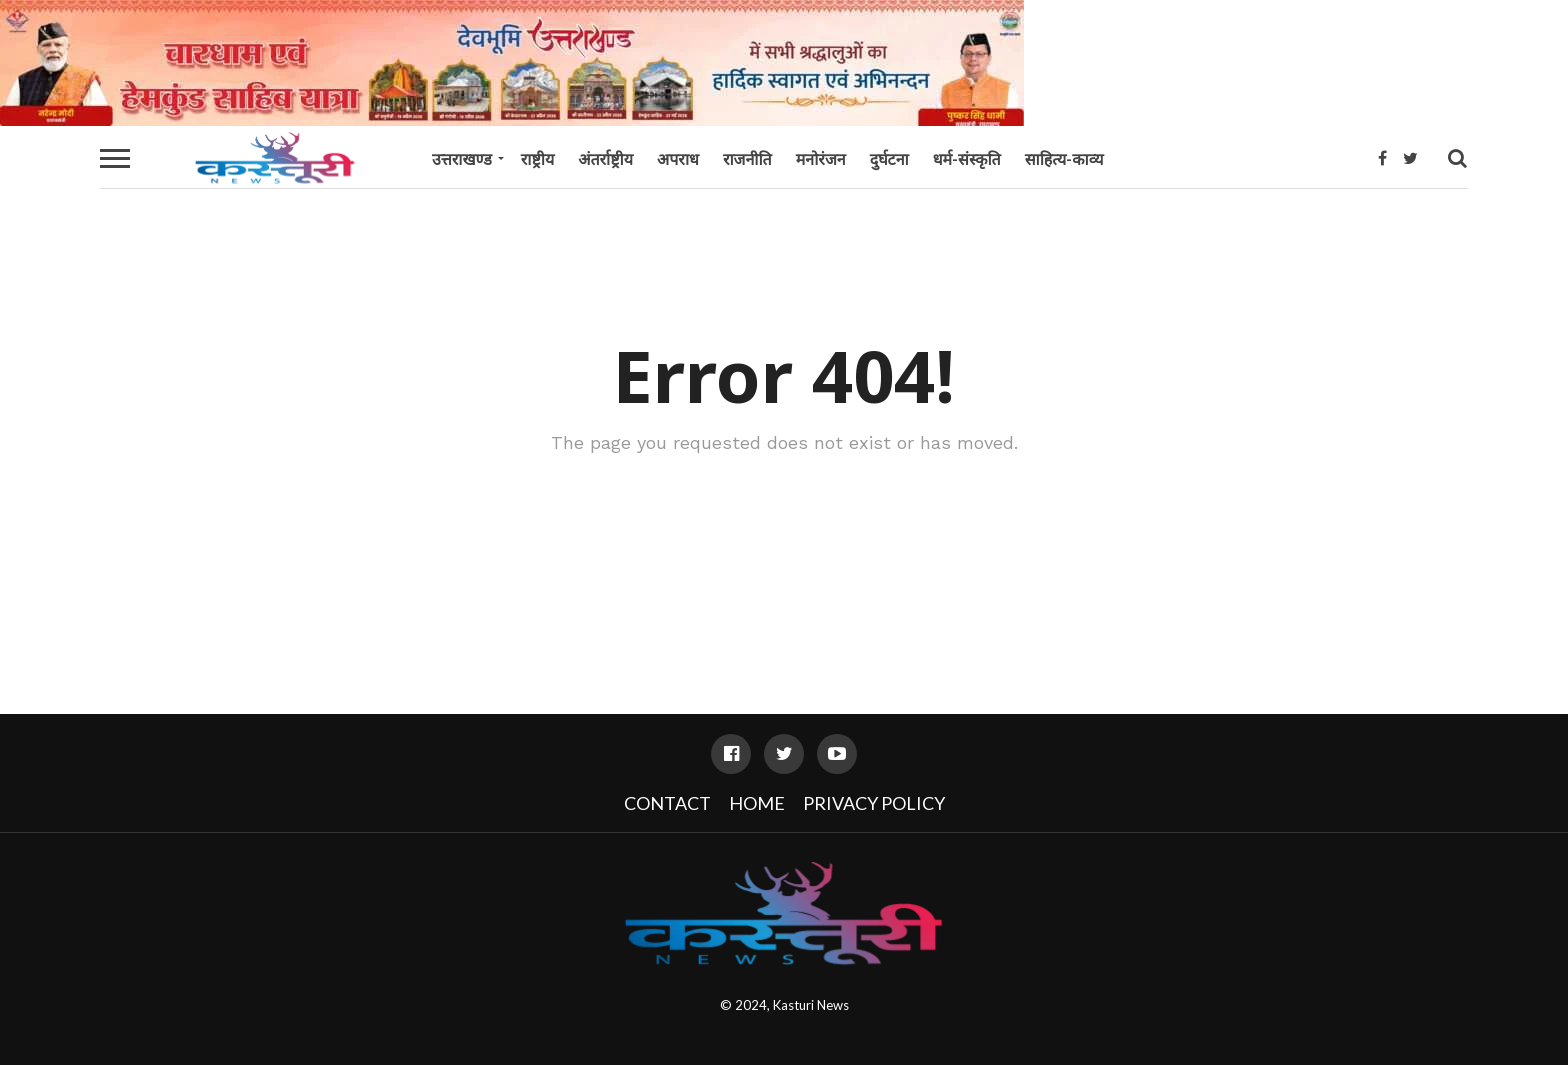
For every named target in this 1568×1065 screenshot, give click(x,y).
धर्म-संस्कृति (967, 159)
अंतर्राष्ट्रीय (605, 159)
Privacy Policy (874, 803)
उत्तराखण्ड (462, 159)
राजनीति (747, 159)
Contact (667, 803)
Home (757, 803)
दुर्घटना (889, 159)
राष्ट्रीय (537, 159)
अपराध (678, 159)
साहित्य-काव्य (1064, 159)
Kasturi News (811, 1005)
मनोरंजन (821, 159)
